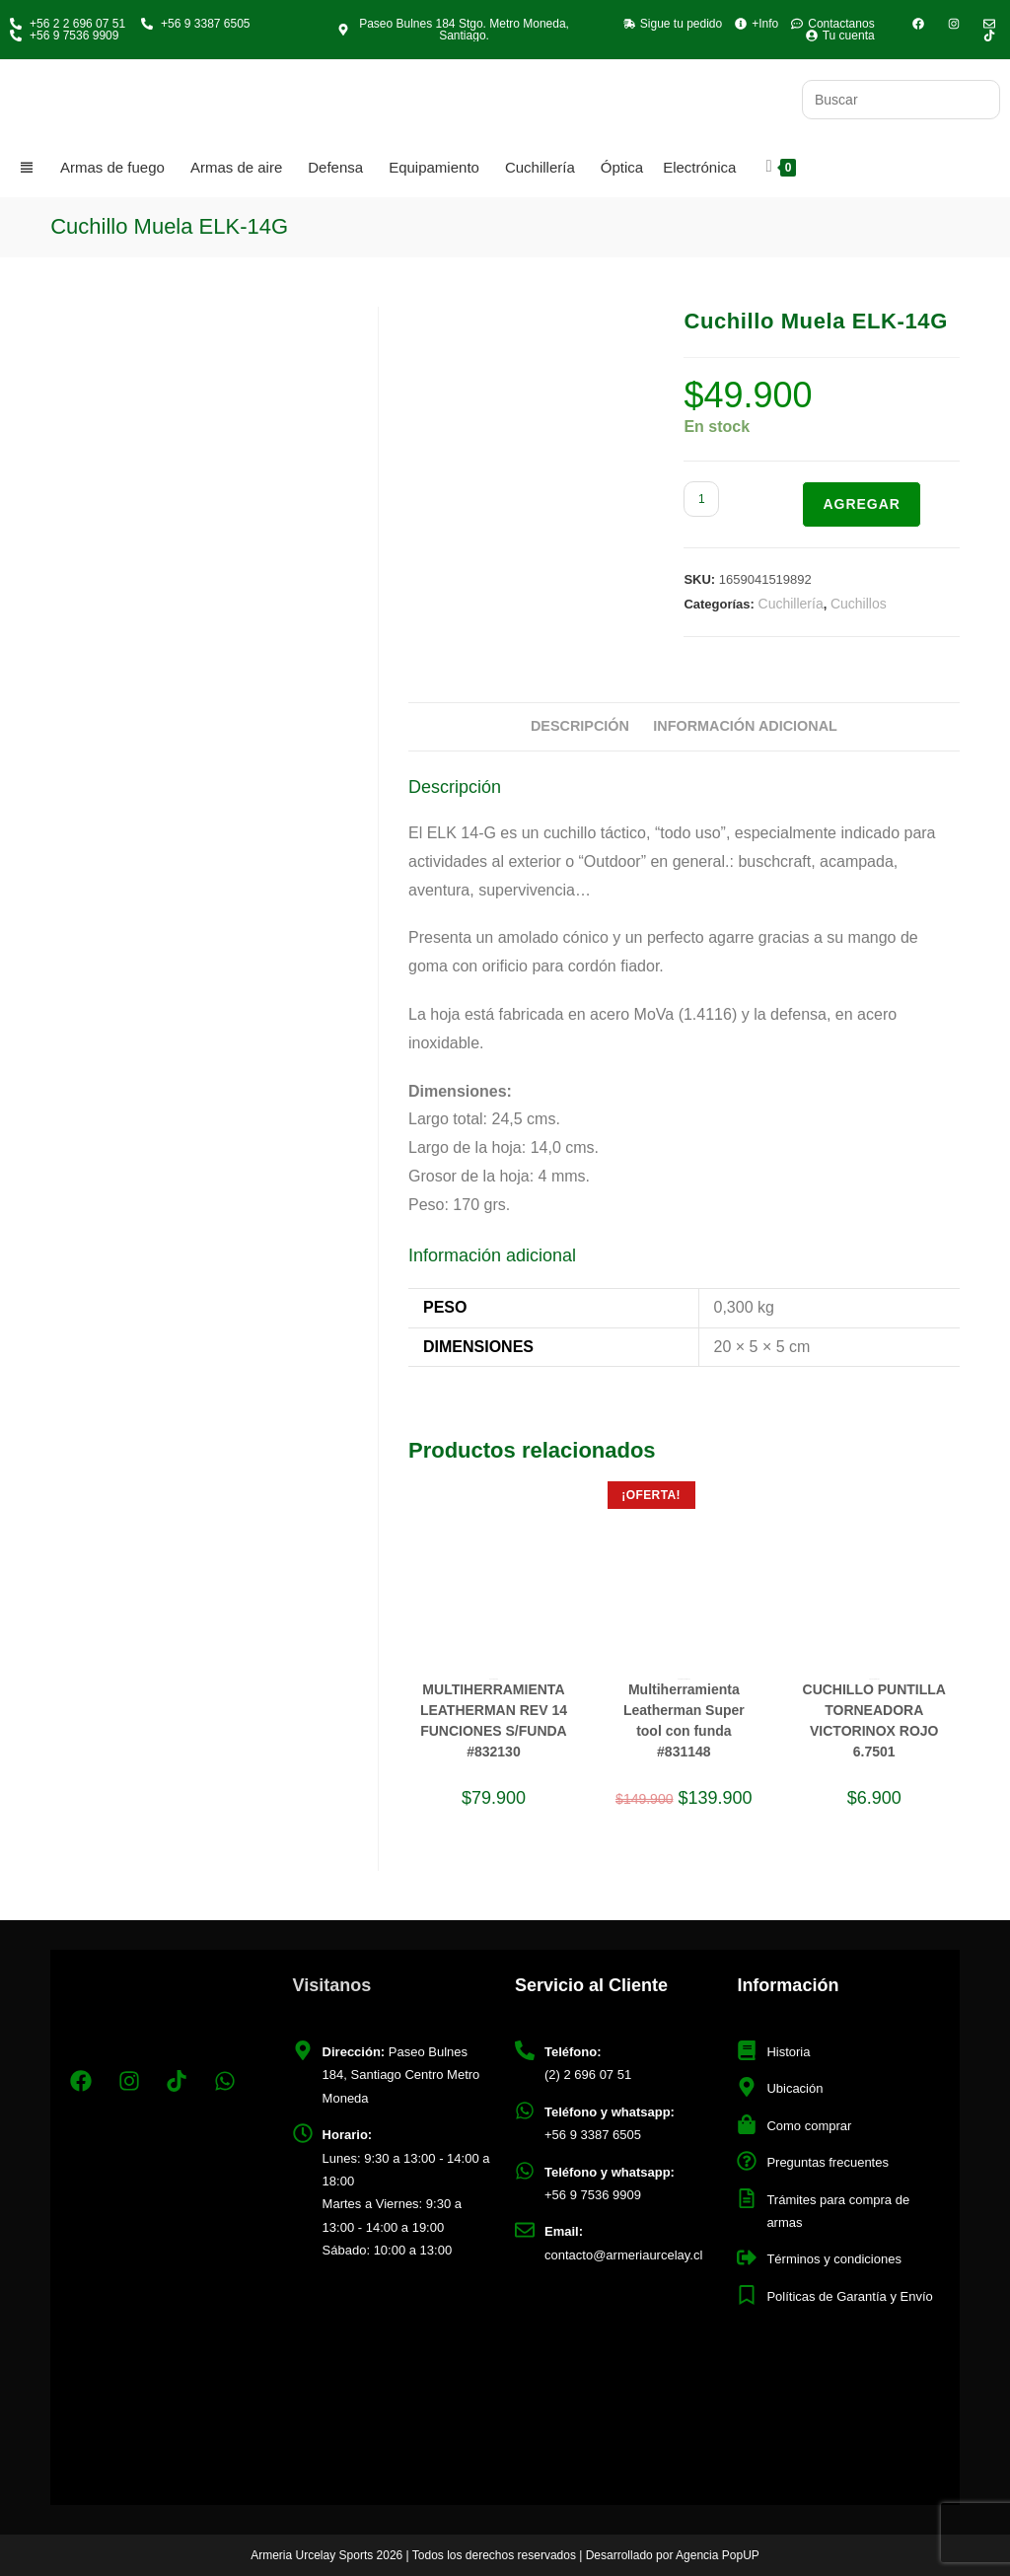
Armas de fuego (112, 167)
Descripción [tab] (580, 726)
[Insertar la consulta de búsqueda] (901, 99)
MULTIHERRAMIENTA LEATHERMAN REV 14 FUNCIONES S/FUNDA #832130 (493, 1720)
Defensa (335, 167)
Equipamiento (434, 167)
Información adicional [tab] (745, 726)
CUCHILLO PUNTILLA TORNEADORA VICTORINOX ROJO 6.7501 (874, 1720)
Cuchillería (540, 167)
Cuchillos (858, 603)
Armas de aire (236, 167)
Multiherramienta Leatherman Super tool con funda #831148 (684, 1720)
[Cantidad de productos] (701, 499)
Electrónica (699, 167)
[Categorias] (30, 167)
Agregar (862, 504)
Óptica (622, 167)
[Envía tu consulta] (980, 97)
